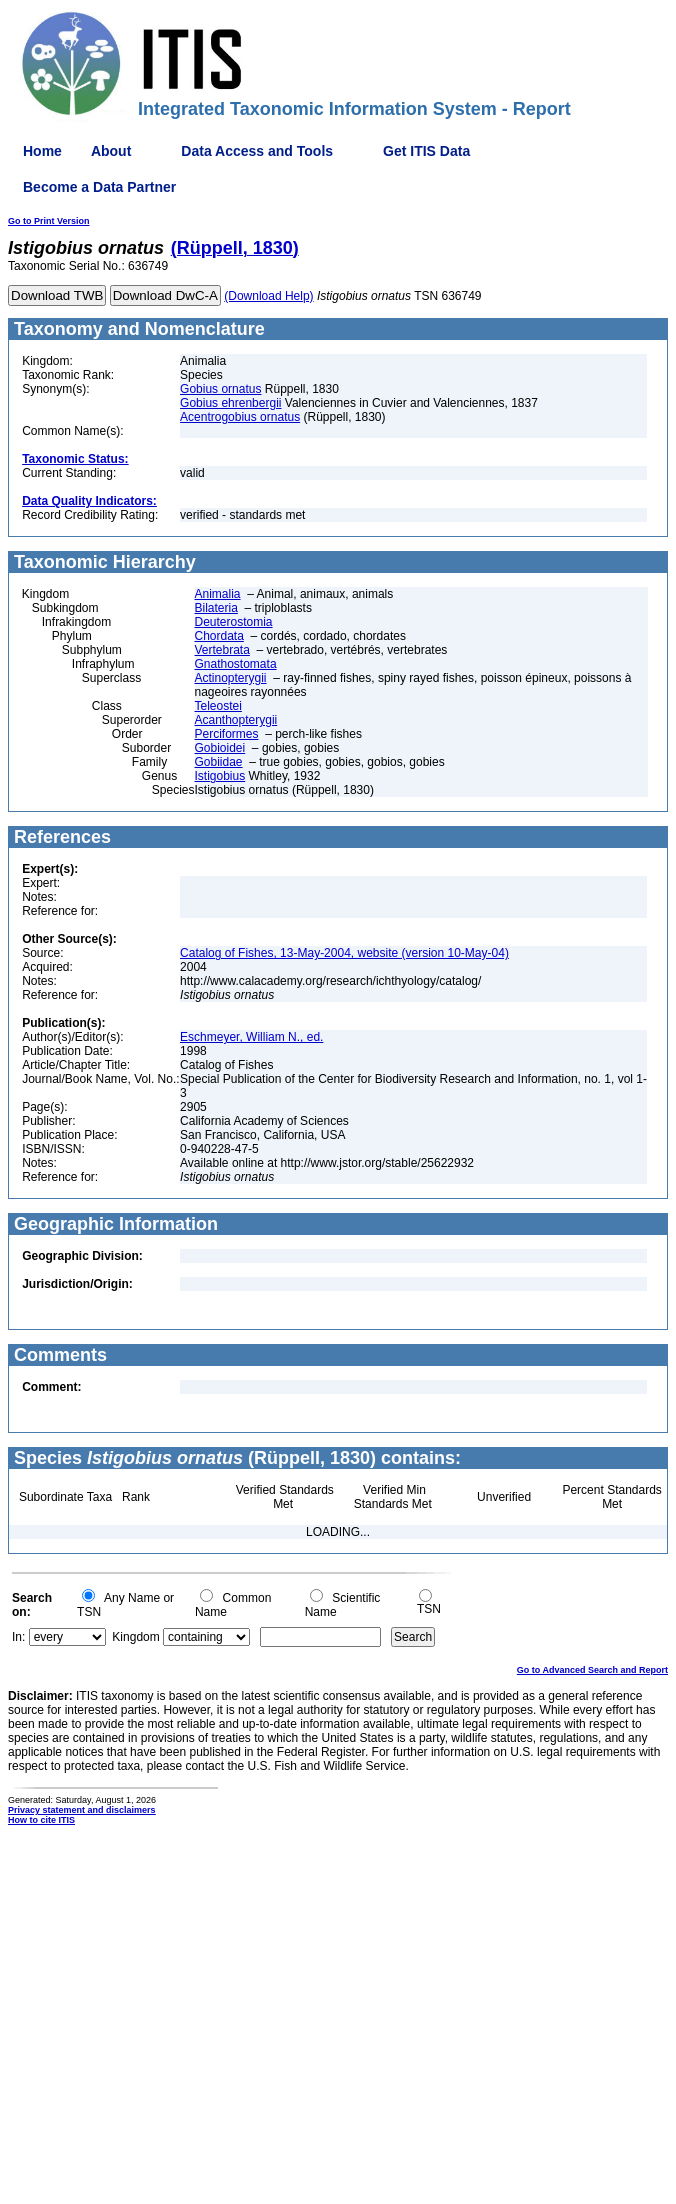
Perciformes (227, 734)
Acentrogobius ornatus (240, 417)
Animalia (218, 594)
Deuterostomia (234, 622)
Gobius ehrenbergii (230, 403)
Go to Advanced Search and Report (592, 1670)
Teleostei (218, 706)
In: (18, 1637)
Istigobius (220, 776)
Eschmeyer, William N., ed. (251, 1037)
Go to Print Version (49, 221)
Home (42, 151)
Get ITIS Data (426, 151)
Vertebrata (222, 650)
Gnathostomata (236, 664)
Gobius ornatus (220, 389)
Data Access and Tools (257, 151)
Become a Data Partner (99, 187)
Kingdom (135, 1637)
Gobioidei (220, 748)
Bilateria (216, 608)
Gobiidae (219, 762)
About (111, 151)
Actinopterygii (231, 678)
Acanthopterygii (236, 720)
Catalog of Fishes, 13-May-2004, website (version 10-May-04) (344, 953)
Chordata (219, 636)
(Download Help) (268, 296)
